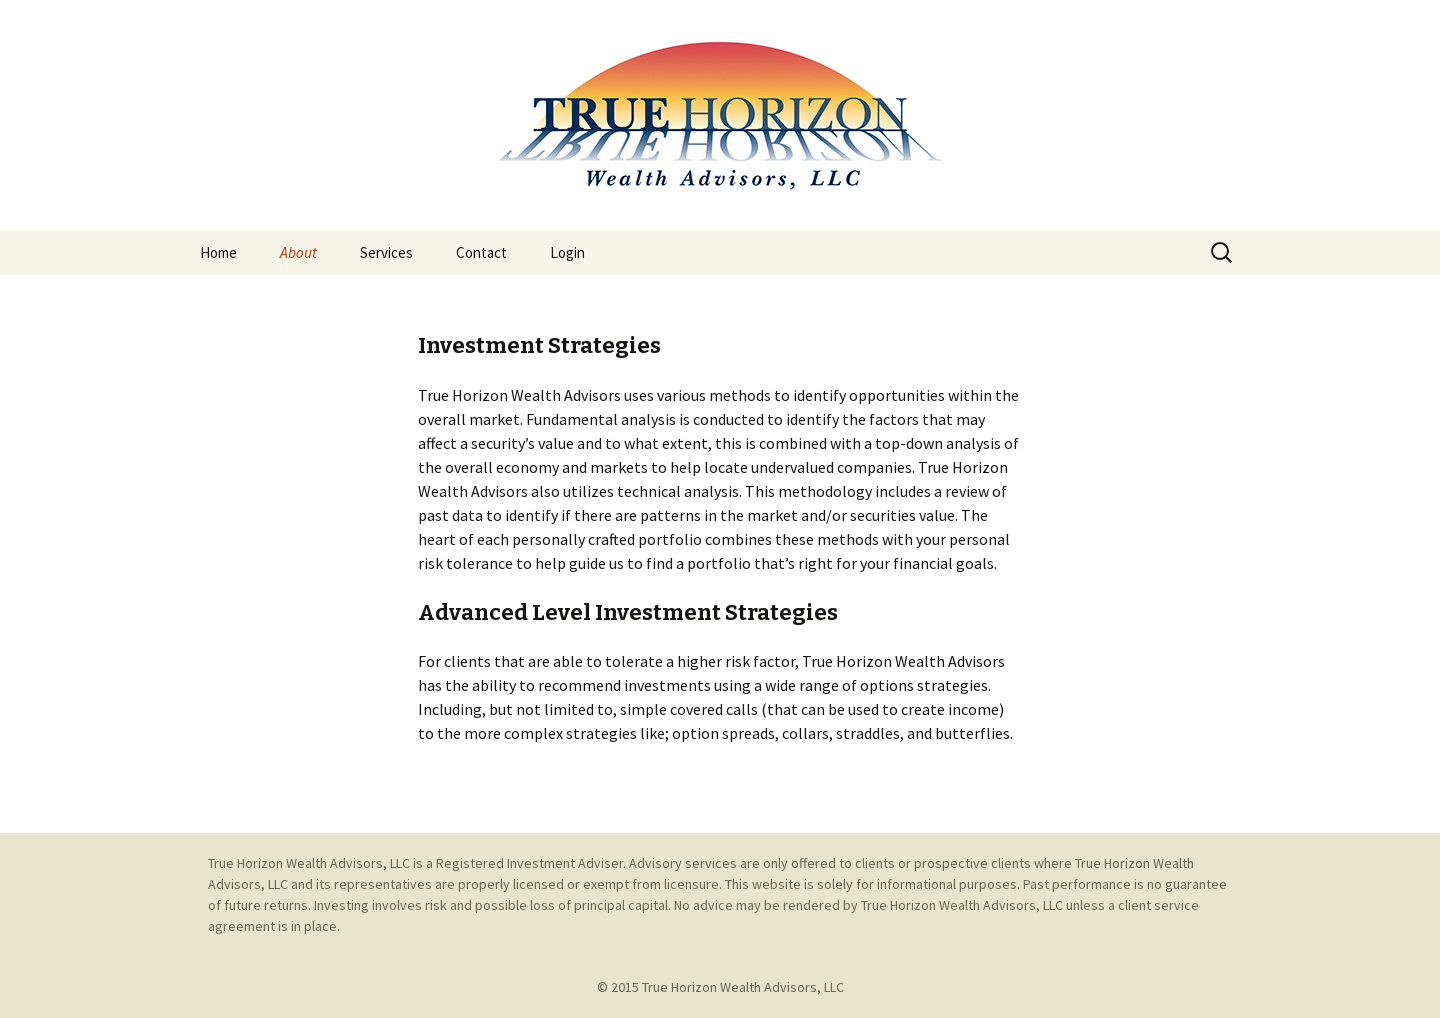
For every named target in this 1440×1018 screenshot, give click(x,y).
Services (386, 252)
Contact (481, 252)
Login (567, 252)
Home (218, 252)
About (298, 252)
